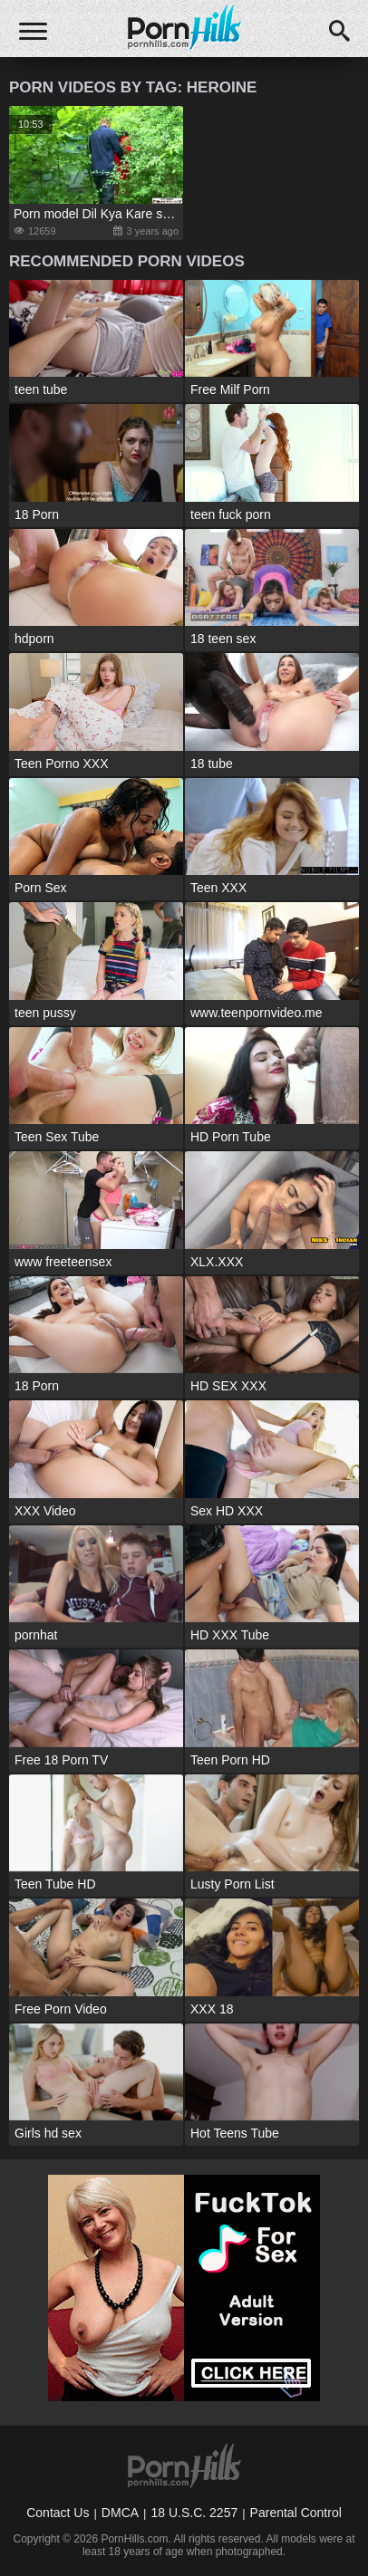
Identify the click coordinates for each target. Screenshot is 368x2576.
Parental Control (296, 2512)
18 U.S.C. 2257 (193, 2512)
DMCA (120, 2512)
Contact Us (57, 2512)
